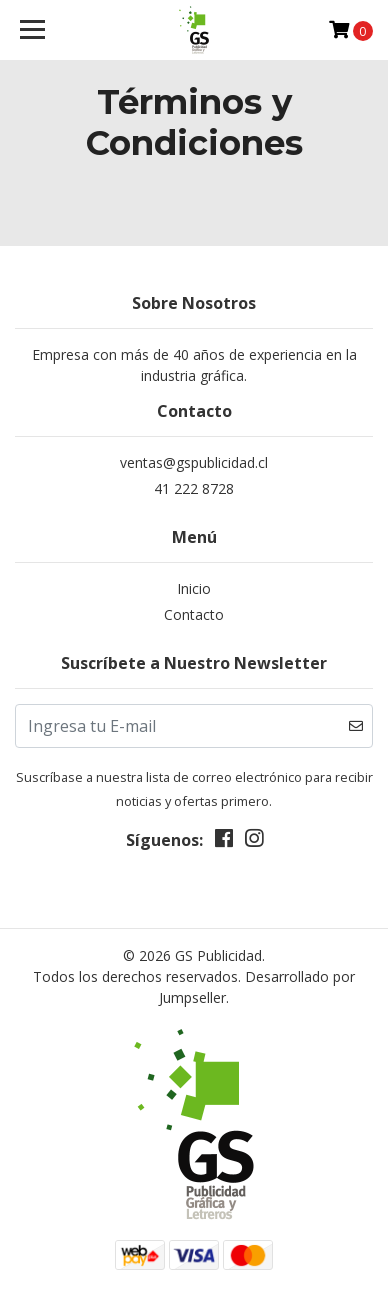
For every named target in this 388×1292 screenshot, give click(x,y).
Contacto (194, 614)
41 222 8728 (194, 488)
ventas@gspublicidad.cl (194, 462)
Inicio (194, 588)
